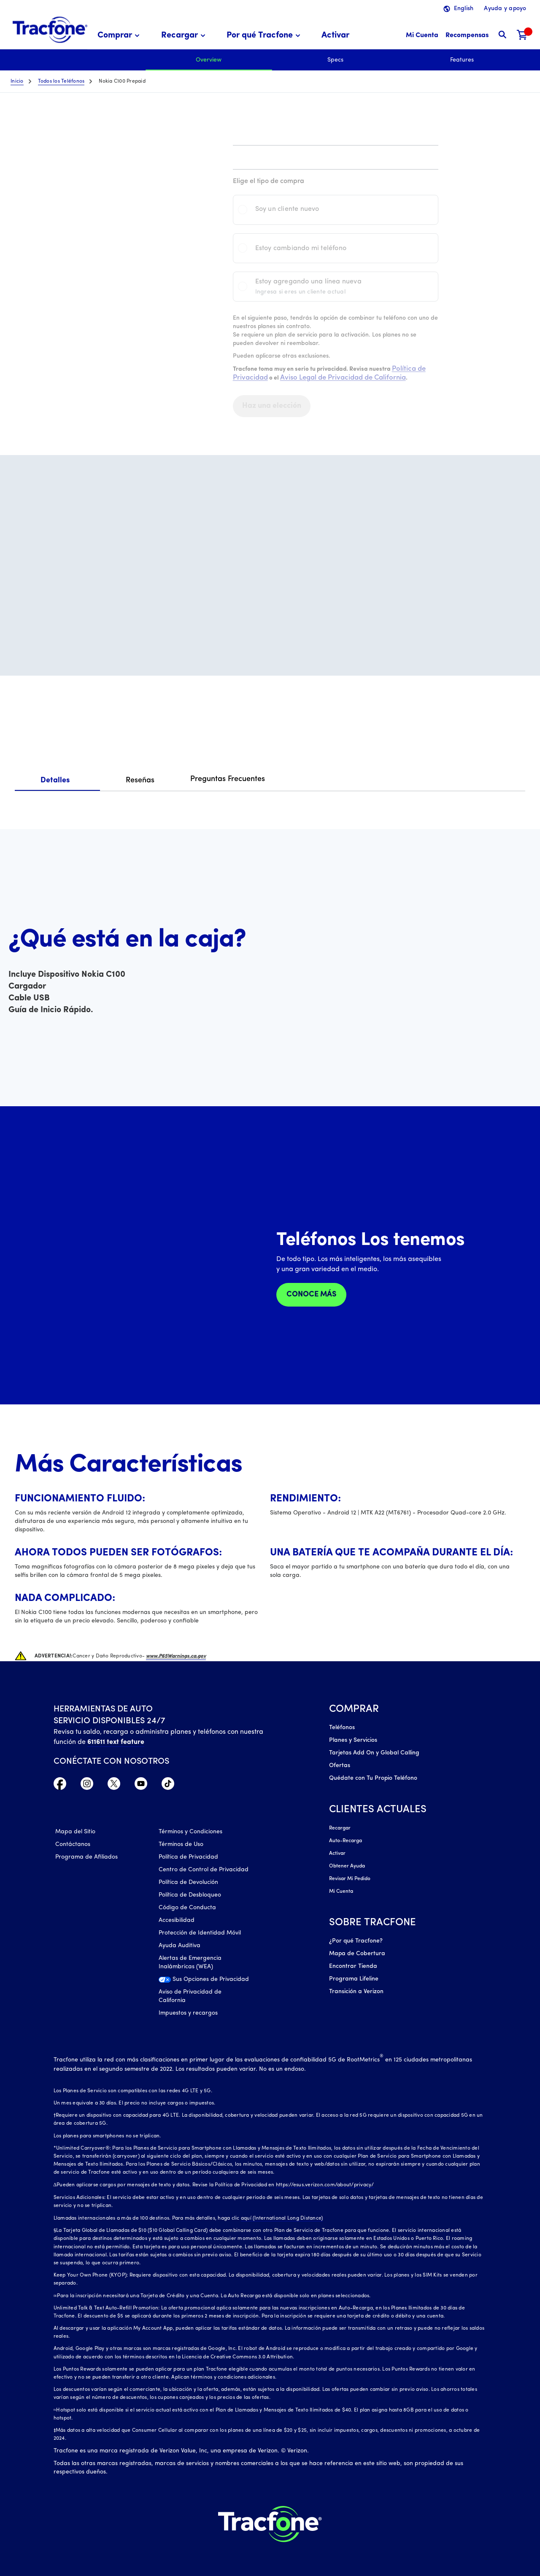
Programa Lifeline (353, 1979)
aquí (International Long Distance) (282, 2218)
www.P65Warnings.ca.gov (176, 1656)
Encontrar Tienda (353, 1966)
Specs (335, 60)
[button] (120, 36)
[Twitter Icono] (114, 1785)
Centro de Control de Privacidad (203, 1870)
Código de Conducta (187, 1908)
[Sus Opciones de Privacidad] (204, 1981)
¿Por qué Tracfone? (356, 1941)
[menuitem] (120, 36)
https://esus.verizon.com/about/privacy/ (325, 2185)
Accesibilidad (176, 1920)
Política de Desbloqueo (190, 1895)
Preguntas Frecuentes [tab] (227, 779)
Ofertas (339, 1765)
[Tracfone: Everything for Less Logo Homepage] (50, 30)
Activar (337, 1853)
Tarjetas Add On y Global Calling (374, 1753)
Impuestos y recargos (188, 2013)
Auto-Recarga (345, 1840)
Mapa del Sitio (75, 1832)
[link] (335, 36)
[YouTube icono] (141, 1785)
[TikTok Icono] (168, 1785)
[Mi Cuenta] (422, 36)
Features (462, 60)
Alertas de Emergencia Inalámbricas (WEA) (190, 1962)
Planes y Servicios (353, 1740)
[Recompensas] (467, 36)
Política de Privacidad (188, 1857)
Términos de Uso (181, 1844)
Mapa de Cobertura (357, 1954)
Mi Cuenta (341, 1891)
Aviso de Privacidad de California (190, 1996)
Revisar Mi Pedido (349, 1878)
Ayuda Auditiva (179, 1946)
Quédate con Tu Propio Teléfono (373, 1778)
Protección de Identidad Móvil (200, 1933)
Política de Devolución (188, 1882)
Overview (208, 60)
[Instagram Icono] (87, 1785)
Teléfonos (342, 1728)
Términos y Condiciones (190, 1832)
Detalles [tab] (55, 780)
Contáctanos (72, 1844)
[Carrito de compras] (522, 36)
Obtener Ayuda (347, 1866)
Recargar (340, 1828)
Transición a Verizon (356, 1992)
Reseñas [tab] (140, 780)
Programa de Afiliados (86, 1857)
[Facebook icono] (60, 1785)
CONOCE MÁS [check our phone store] (311, 1295)
